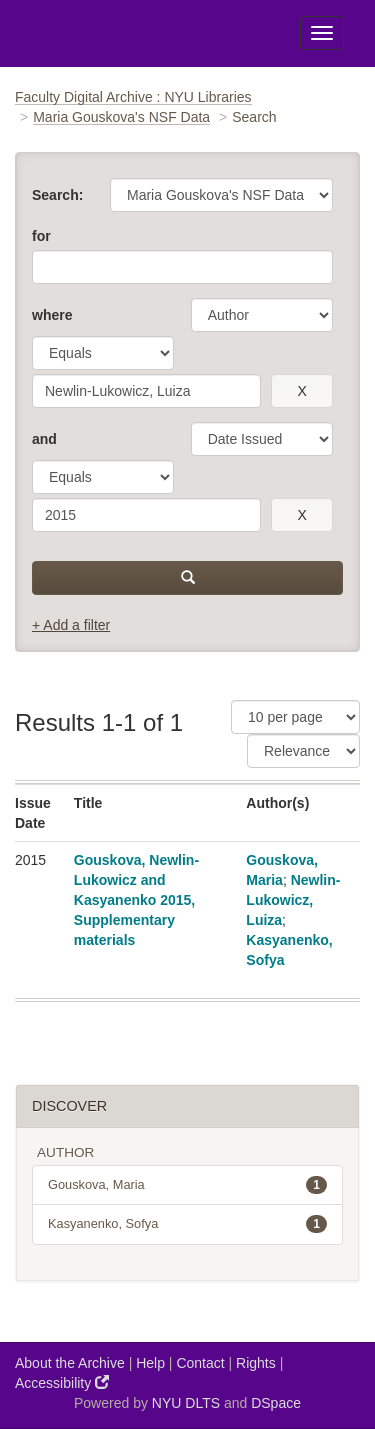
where (52, 315)
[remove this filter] (302, 391)
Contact (200, 1363)
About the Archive (70, 1363)
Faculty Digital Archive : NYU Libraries (133, 97)
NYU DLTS (186, 1403)
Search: (57, 195)
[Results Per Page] (295, 717)
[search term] (146, 391)
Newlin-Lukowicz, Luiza (293, 900)
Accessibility (62, 1382)
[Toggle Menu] (322, 33)
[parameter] (262, 315)
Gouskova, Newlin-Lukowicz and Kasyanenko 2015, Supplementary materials (136, 900)
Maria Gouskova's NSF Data (121, 117)
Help (150, 1363)
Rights (256, 1363)
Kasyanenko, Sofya (187, 1224)
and (44, 439)
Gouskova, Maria (187, 1185)
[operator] (103, 353)
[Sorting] (303, 751)
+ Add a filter (71, 625)
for (41, 236)
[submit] (187, 578)
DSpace (276, 1403)
